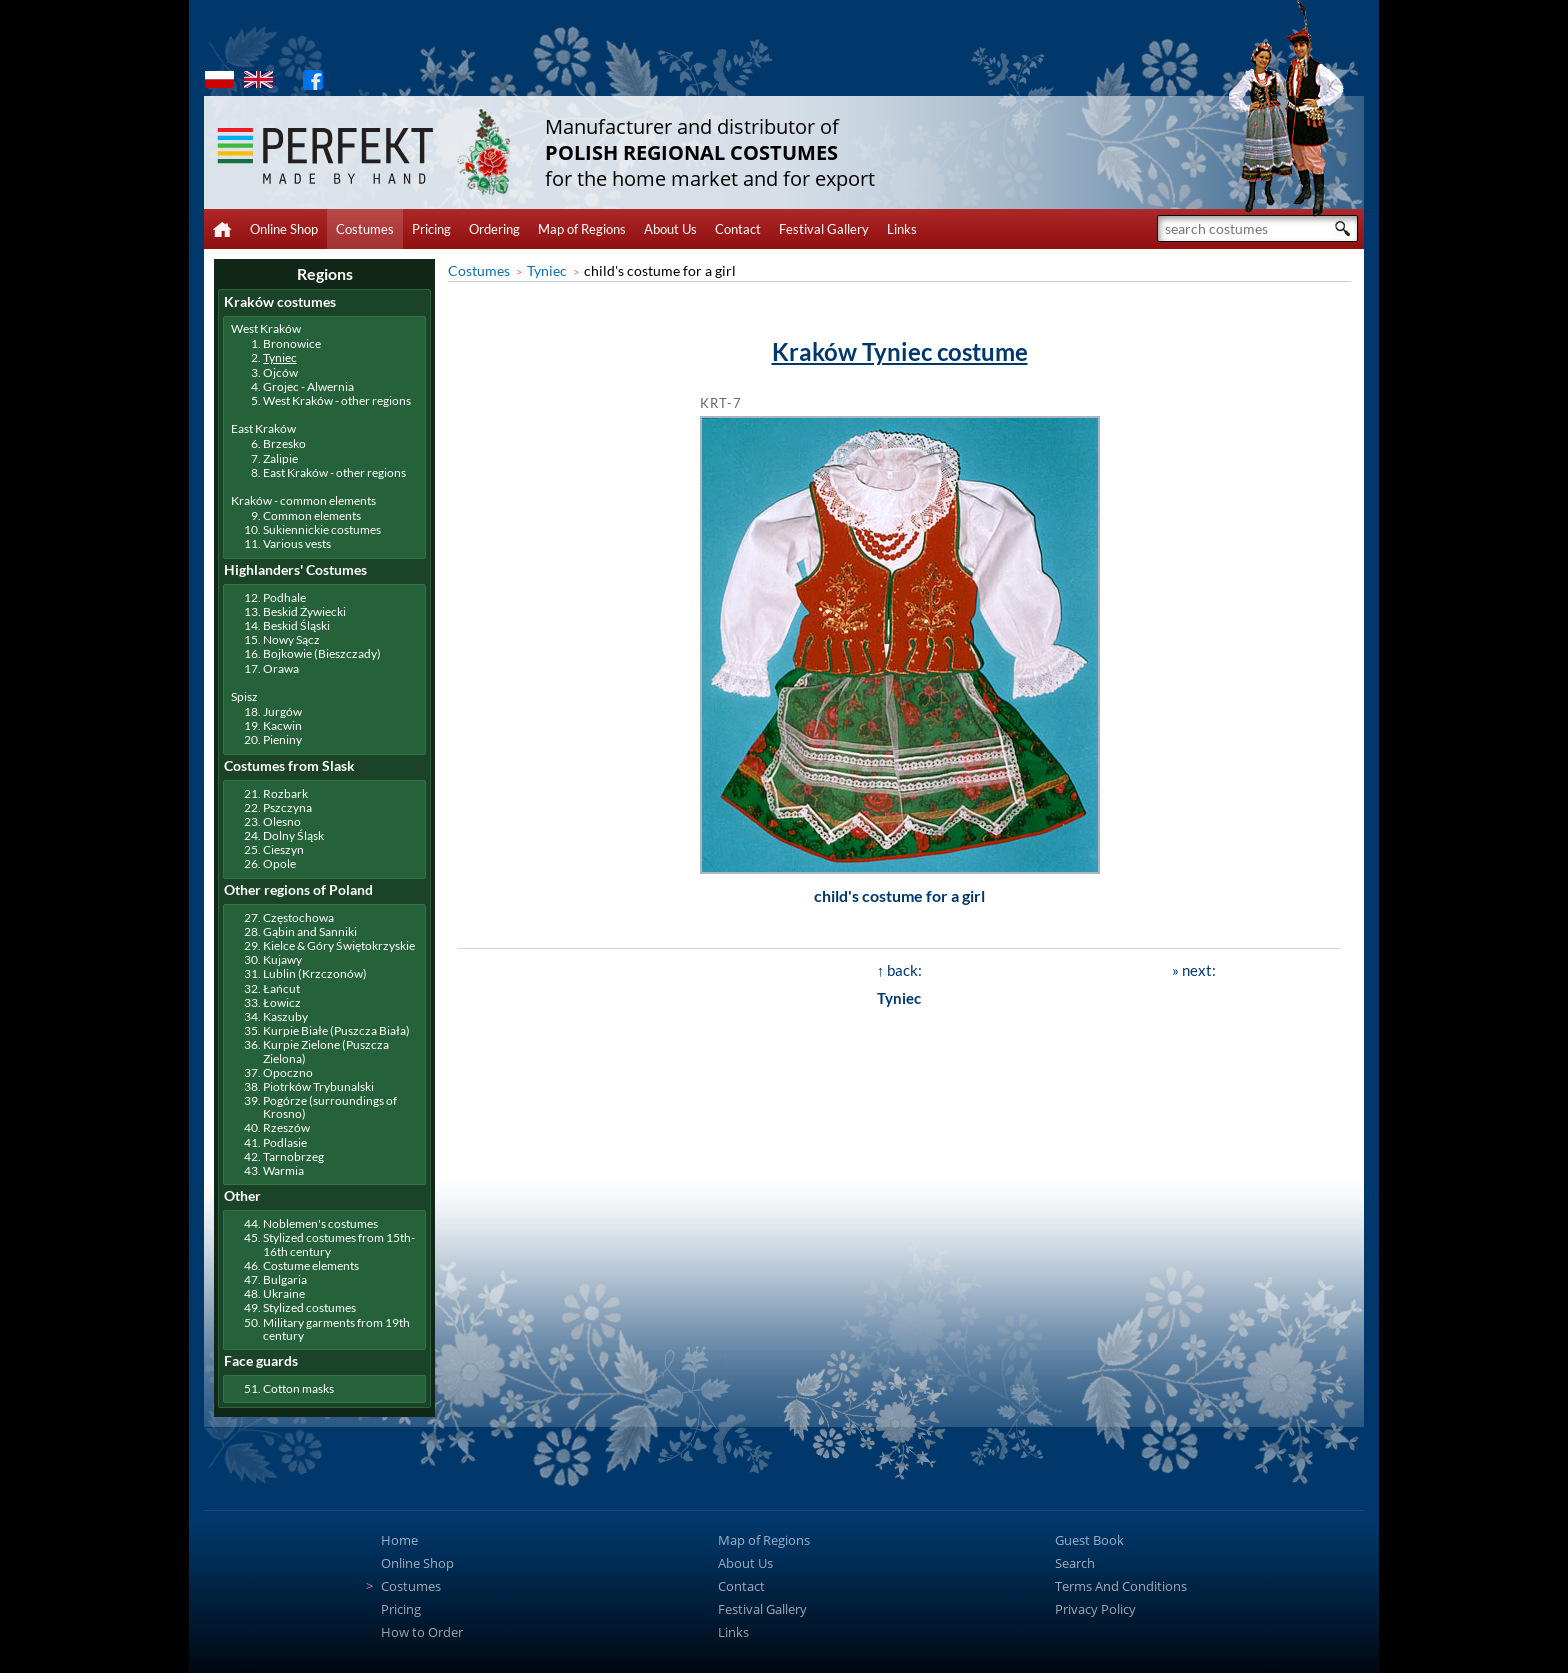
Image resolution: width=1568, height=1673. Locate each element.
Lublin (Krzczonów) (315, 973)
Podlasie (285, 1142)
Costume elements (311, 1265)
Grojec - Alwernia (308, 386)
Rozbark (285, 793)
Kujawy (282, 959)
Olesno (282, 821)
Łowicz (282, 1002)
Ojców (280, 372)
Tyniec (547, 270)
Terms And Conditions (1121, 1586)
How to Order (422, 1632)
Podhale (284, 597)
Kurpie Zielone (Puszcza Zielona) (326, 1051)
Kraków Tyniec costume (900, 351)
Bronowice (292, 343)
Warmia (283, 1170)
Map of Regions (582, 229)
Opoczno (288, 1072)
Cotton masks (298, 1388)
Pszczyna (287, 807)
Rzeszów (286, 1127)
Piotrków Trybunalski (318, 1086)
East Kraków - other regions (334, 472)
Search (1075, 1563)
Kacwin (282, 725)
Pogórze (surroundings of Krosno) (330, 1107)
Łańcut (281, 988)
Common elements (312, 515)
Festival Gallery (824, 229)
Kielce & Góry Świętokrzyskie (339, 945)
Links (902, 229)
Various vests (297, 543)
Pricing (431, 229)
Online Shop (284, 229)
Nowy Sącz (291, 639)
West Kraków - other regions (337, 400)
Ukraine (284, 1293)
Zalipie (280, 458)
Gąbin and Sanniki (310, 931)
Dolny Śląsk (293, 835)
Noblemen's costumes (320, 1223)
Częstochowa (298, 917)
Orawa (281, 668)
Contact (738, 229)
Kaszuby (285, 1016)
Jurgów (282, 711)
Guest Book (1089, 1540)
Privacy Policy (1095, 1609)
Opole (279, 863)
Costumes (365, 229)
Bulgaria (285, 1279)
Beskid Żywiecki (304, 611)
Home (399, 1540)
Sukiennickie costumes (322, 529)
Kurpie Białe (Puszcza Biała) (336, 1030)
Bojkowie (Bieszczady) (322, 653)
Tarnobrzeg (293, 1156)
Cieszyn (283, 849)
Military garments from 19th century (336, 1329)
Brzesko (284, 443)
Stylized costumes (309, 1307)
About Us (670, 229)
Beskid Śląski (296, 625)
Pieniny (282, 739)
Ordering (494, 229)
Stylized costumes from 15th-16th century (339, 1244)
